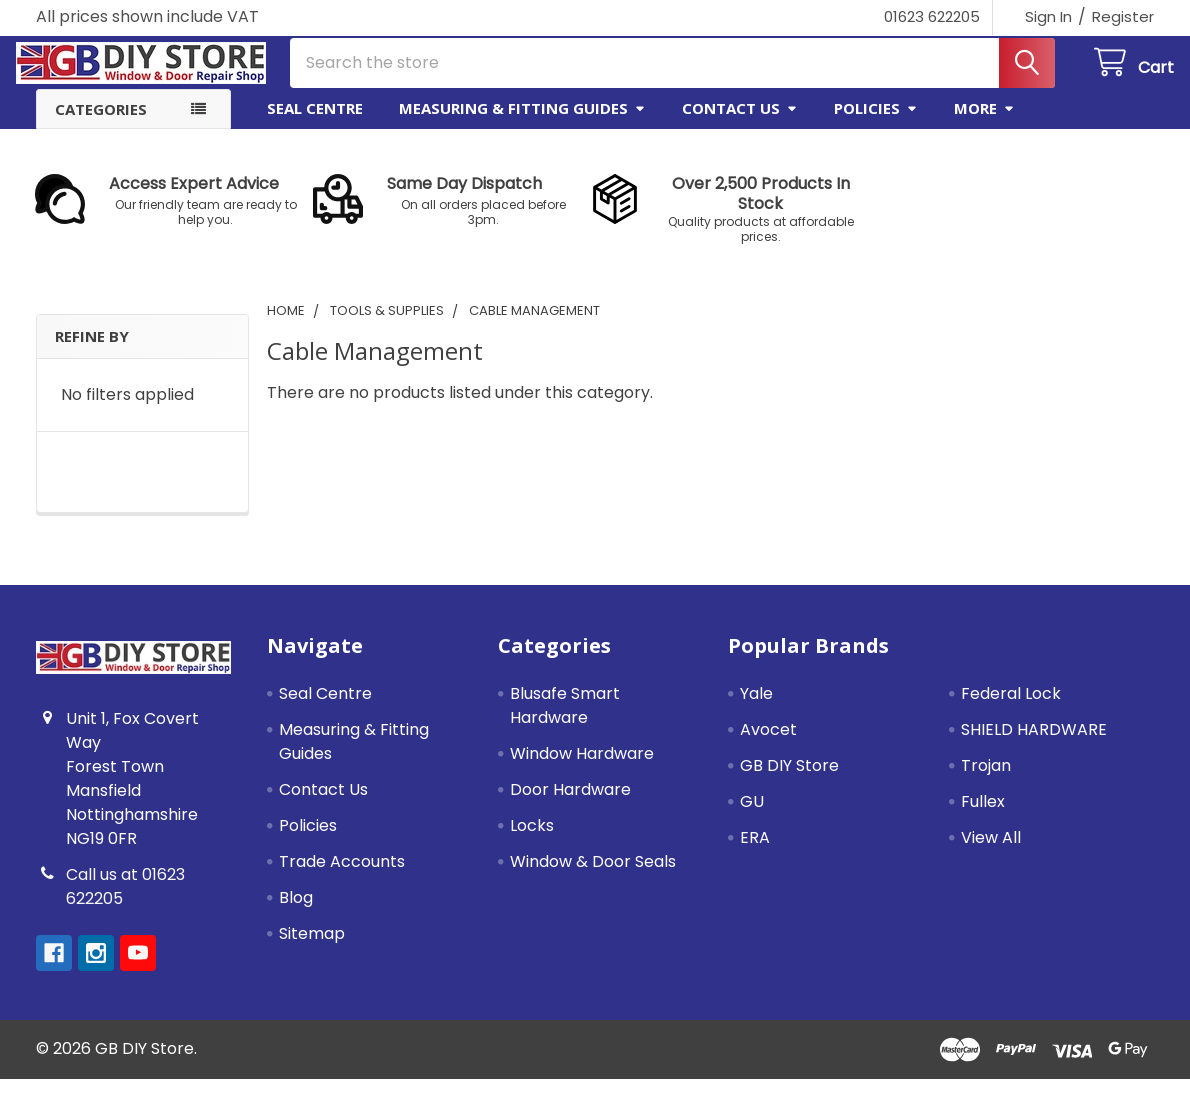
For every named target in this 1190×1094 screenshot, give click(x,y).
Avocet (768, 744)
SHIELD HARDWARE (1034, 744)
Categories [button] (101, 124)
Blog (296, 912)
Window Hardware (582, 768)
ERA (755, 852)
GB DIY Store (789, 780)
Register (1123, 16)
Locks (532, 840)
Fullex (983, 816)
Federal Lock (1011, 708)
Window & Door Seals (593, 876)
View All (991, 852)
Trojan (986, 780)
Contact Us (740, 123)
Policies (876, 123)
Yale (756, 708)
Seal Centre (315, 123)
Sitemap (312, 948)
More (984, 123)
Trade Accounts (342, 876)
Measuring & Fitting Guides (522, 123)
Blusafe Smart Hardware (565, 720)
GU (752, 816)
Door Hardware (570, 804)
